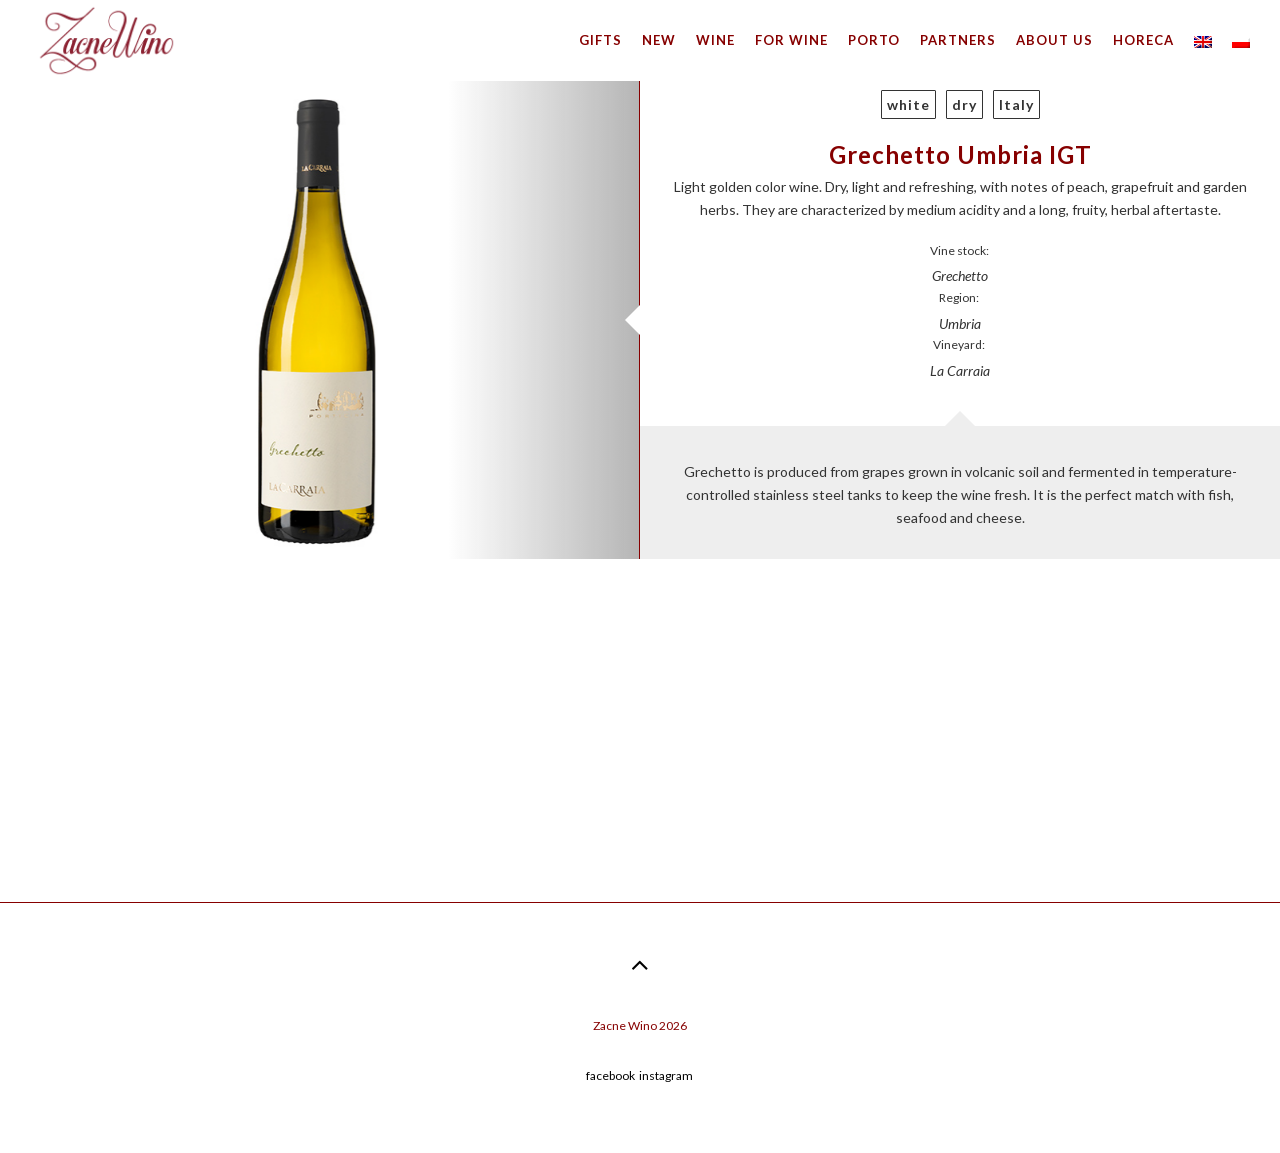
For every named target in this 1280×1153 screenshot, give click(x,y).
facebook (610, 1075)
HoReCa (1143, 40)
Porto (874, 40)
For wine (791, 40)
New (659, 40)
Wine (715, 40)
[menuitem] (1203, 40)
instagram (666, 1075)
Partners (958, 40)
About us (1054, 40)
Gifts (600, 40)
